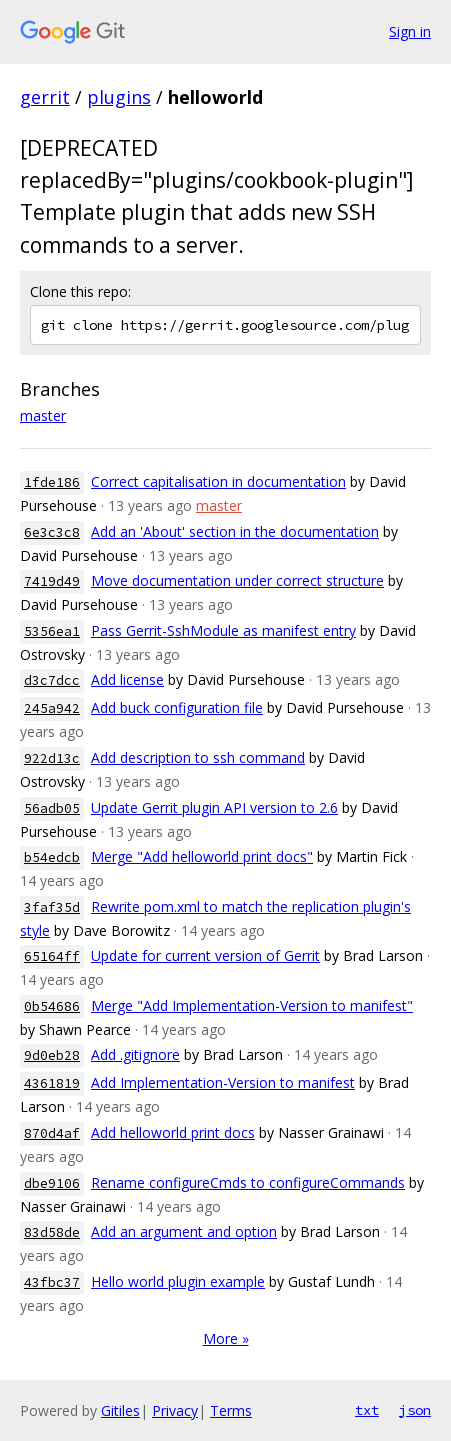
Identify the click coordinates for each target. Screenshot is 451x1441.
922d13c (52, 758)
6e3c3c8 (52, 532)
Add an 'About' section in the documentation (235, 531)
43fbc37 (52, 1282)
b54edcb (52, 857)
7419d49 (52, 581)
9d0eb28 (52, 1055)
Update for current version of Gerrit (205, 955)
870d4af (52, 1133)
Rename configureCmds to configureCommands (248, 1182)
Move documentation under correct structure (237, 580)
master (43, 415)
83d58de (52, 1232)
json (415, 1410)
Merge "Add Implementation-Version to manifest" (252, 1005)
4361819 (52, 1083)
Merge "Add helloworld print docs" (202, 856)
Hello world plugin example (178, 1281)
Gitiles (120, 1410)
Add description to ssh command (198, 757)
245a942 (52, 708)
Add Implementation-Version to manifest (223, 1082)
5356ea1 (52, 631)
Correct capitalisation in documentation (218, 481)
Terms (231, 1410)
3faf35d (52, 907)
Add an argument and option (184, 1231)
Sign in (410, 31)
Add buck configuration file (177, 707)
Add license (127, 679)
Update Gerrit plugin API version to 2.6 (214, 807)
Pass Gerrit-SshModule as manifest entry (223, 630)
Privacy (175, 1410)
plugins (119, 97)
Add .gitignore (135, 1054)
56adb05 (52, 808)
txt (367, 1410)
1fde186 (52, 482)
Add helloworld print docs (173, 1132)
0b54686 (52, 1006)
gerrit (45, 97)
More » (226, 1338)
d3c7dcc (52, 680)
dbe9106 (52, 1183)
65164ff (52, 956)
